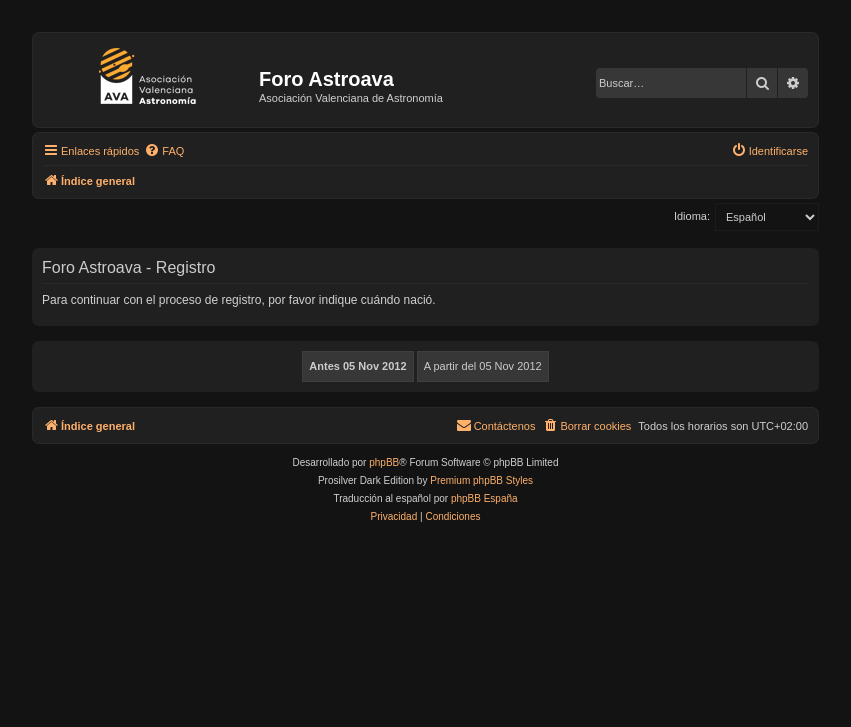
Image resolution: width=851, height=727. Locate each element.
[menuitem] (164, 151)
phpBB (384, 462)
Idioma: (692, 216)
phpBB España (484, 498)
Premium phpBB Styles (481, 480)
